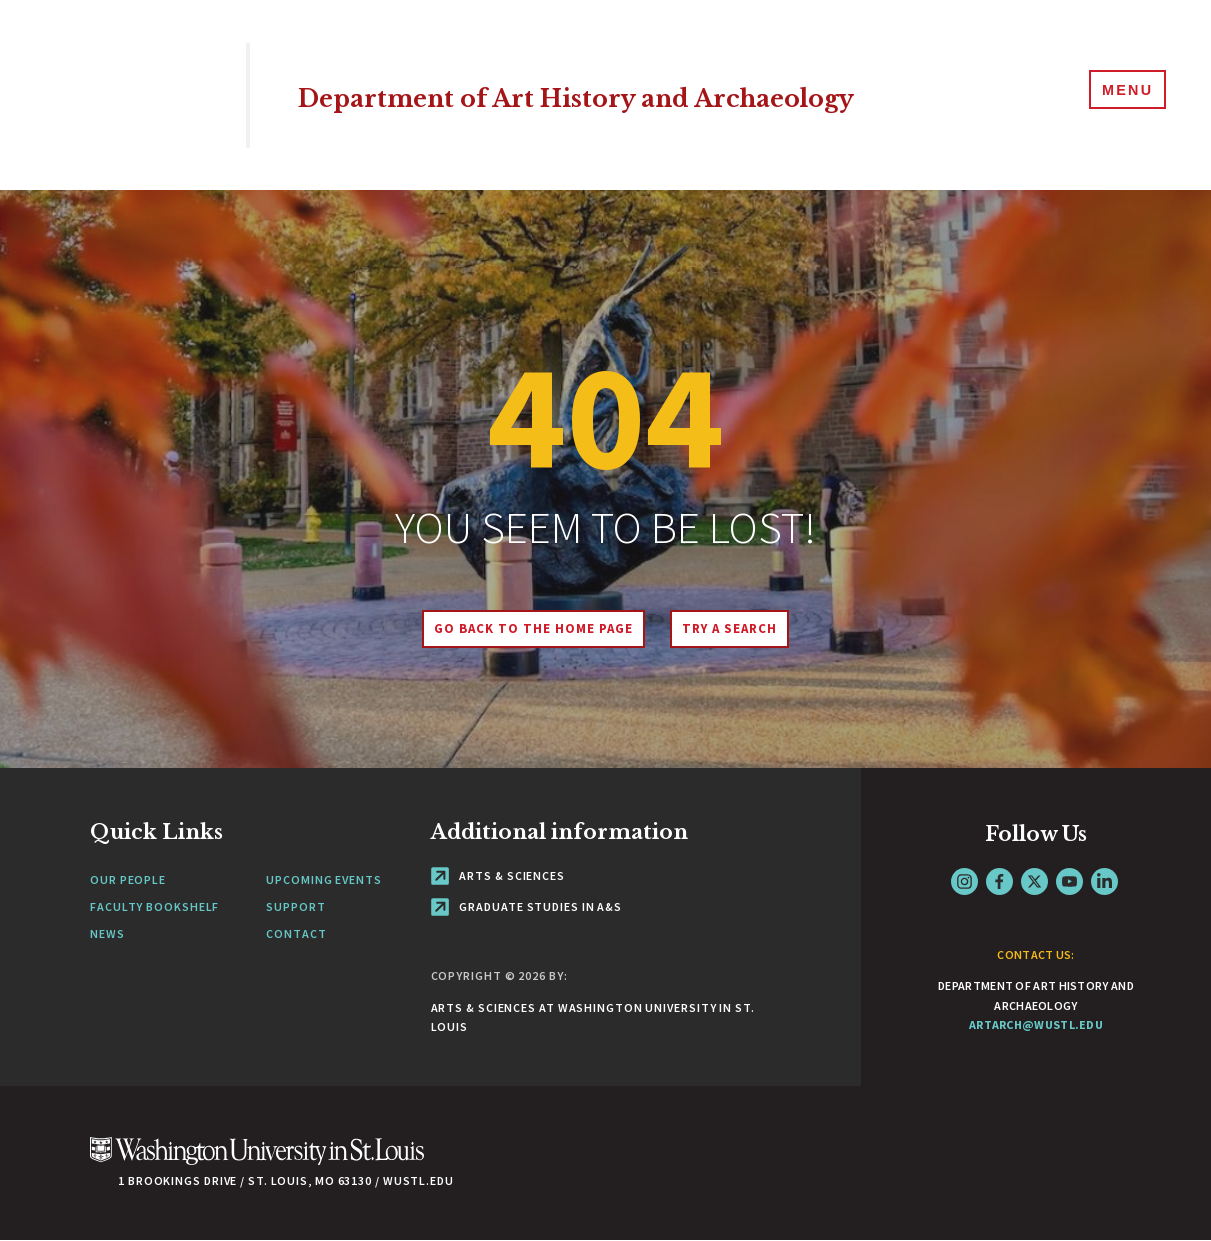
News (107, 933)
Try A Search (738, 628)
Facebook (999, 881)
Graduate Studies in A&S (527, 906)
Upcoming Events (324, 879)
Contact (296, 933)
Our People (128, 879)
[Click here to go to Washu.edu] (257, 1161)
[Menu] (1121, 94)
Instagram (964, 881)
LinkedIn (1104, 881)
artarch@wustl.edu (1036, 1024)
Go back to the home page (524, 628)
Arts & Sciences (498, 875)
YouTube (1069, 881)
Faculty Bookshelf (154, 906)
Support (295, 906)
